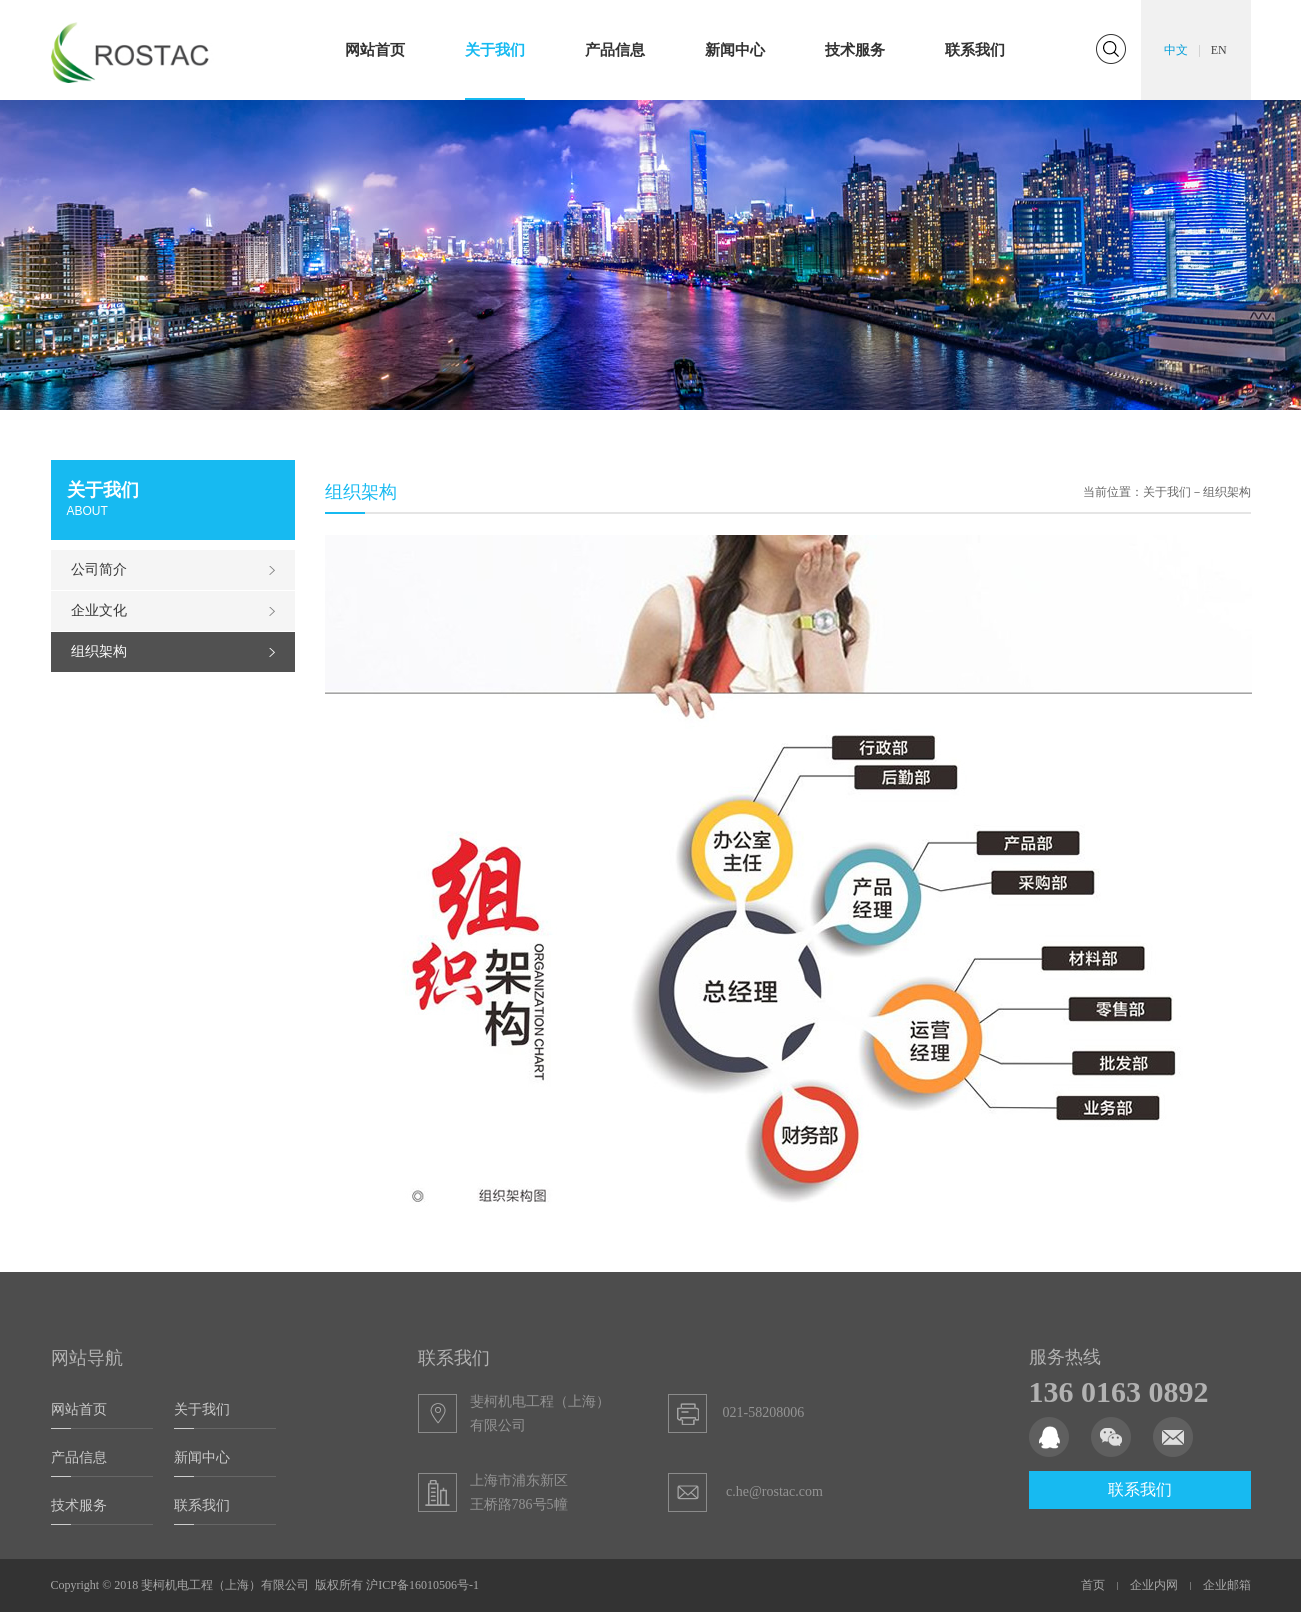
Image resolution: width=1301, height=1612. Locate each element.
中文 (1176, 50)
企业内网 (1154, 1585)
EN (1219, 50)
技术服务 (855, 50)
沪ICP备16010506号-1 (422, 1585)
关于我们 (495, 50)
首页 (1093, 1585)
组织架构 (99, 651)
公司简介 (99, 569)
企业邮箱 (1227, 1585)
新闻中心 (735, 50)
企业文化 (99, 610)
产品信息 (615, 50)
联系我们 (975, 50)
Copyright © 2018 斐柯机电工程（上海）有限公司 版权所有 (209, 1585)
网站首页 (375, 50)
